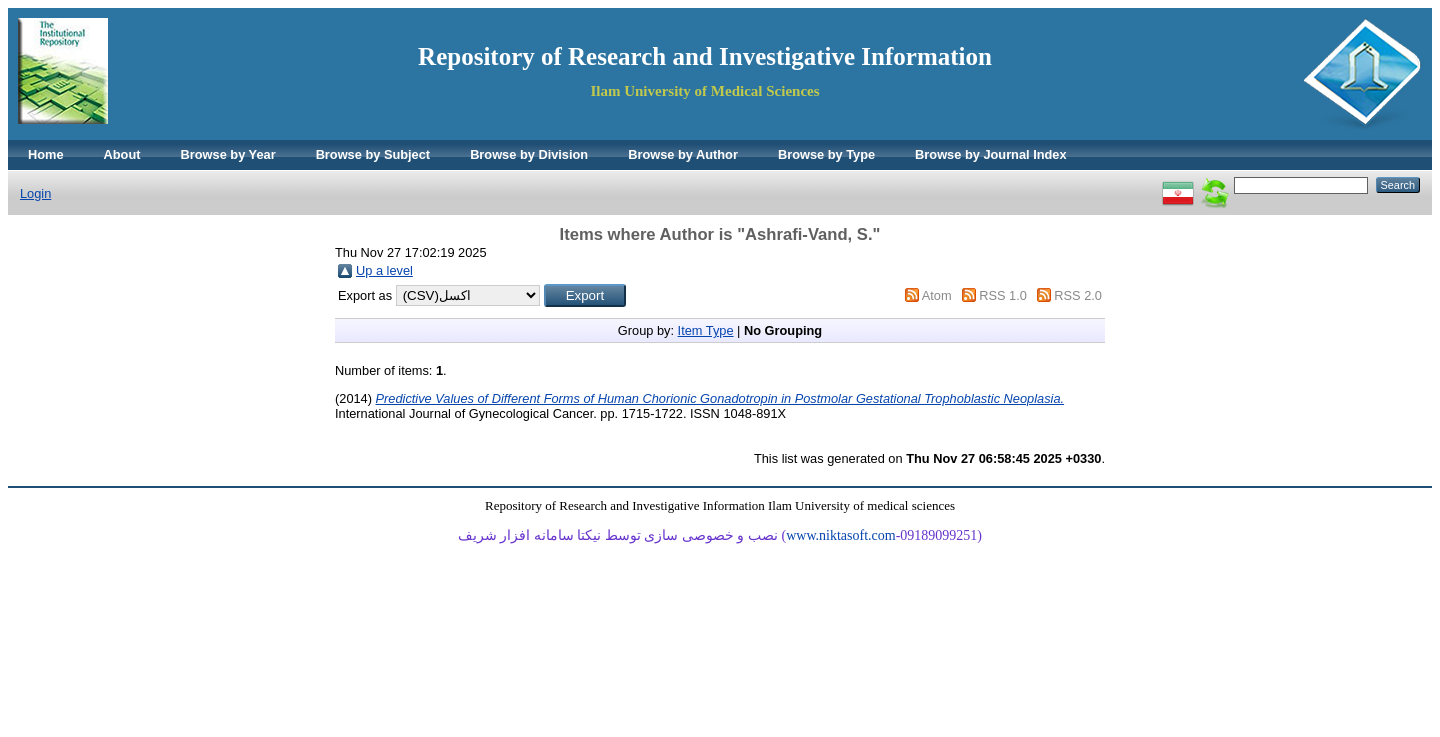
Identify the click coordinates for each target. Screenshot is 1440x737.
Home (46, 154)
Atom (937, 295)
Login (35, 193)
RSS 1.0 (1003, 295)
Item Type (706, 330)
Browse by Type (826, 154)
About (122, 154)
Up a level (384, 270)
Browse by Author (683, 154)
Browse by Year (228, 154)
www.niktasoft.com (841, 535)
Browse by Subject (373, 154)
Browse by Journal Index (990, 154)
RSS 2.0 (1078, 295)
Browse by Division (529, 154)
